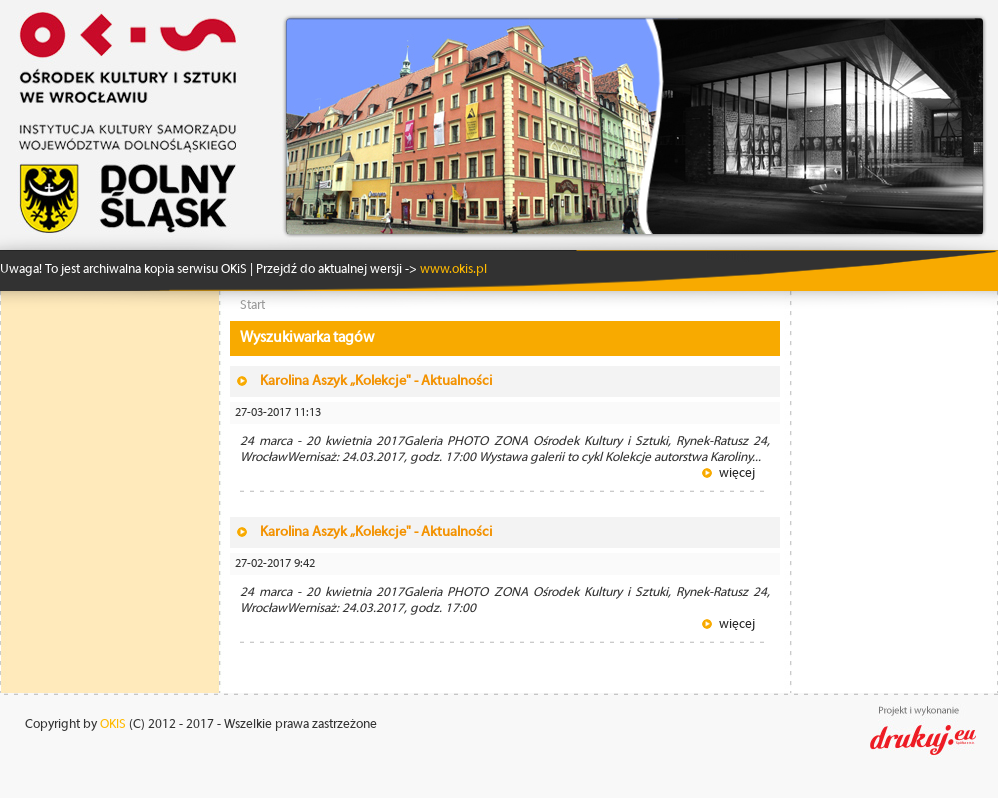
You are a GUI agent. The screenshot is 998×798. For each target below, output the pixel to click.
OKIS (113, 724)
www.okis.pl (452, 269)
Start (252, 305)
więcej (737, 473)
